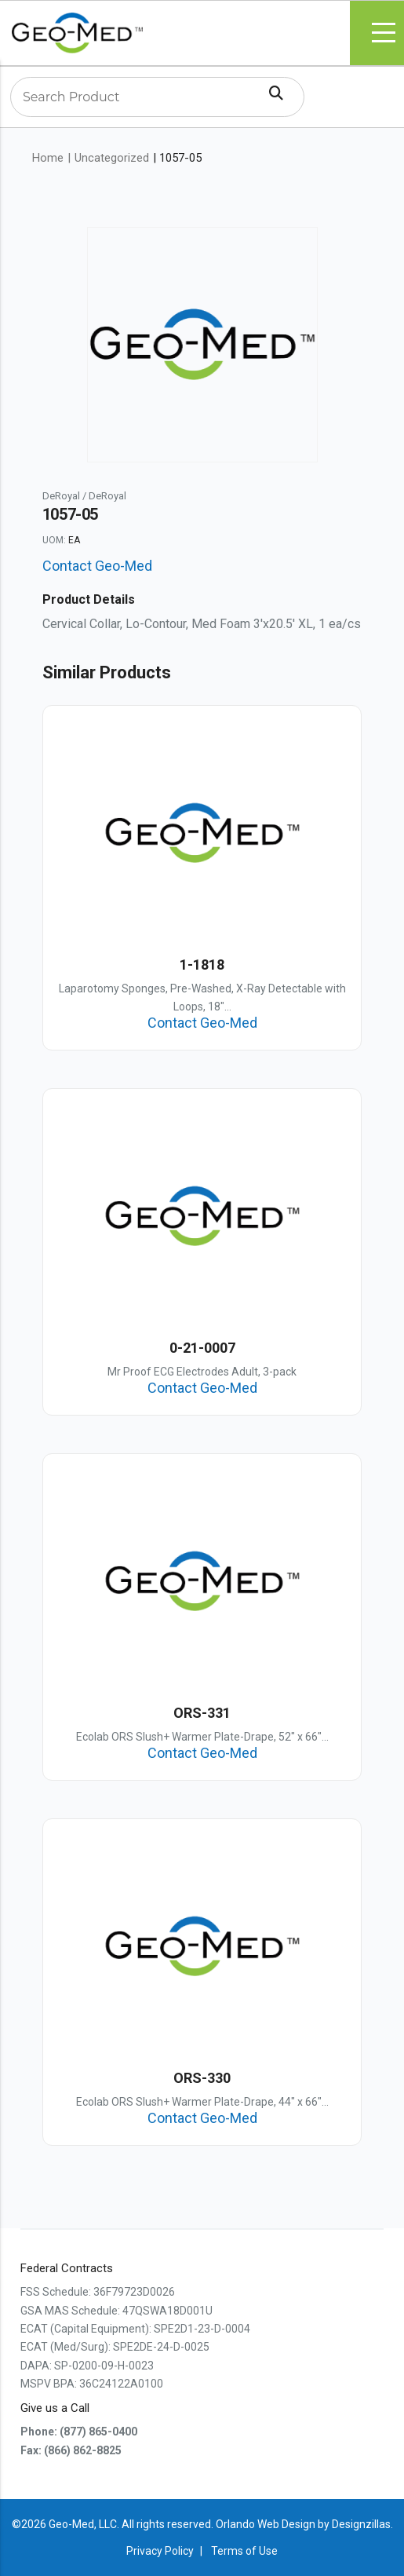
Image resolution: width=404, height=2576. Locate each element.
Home (48, 158)
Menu (383, 32)
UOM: (54, 540)
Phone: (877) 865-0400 (78, 2431)
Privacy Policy (160, 2551)
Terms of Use (244, 2551)
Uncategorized (112, 158)
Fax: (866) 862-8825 (71, 2450)
